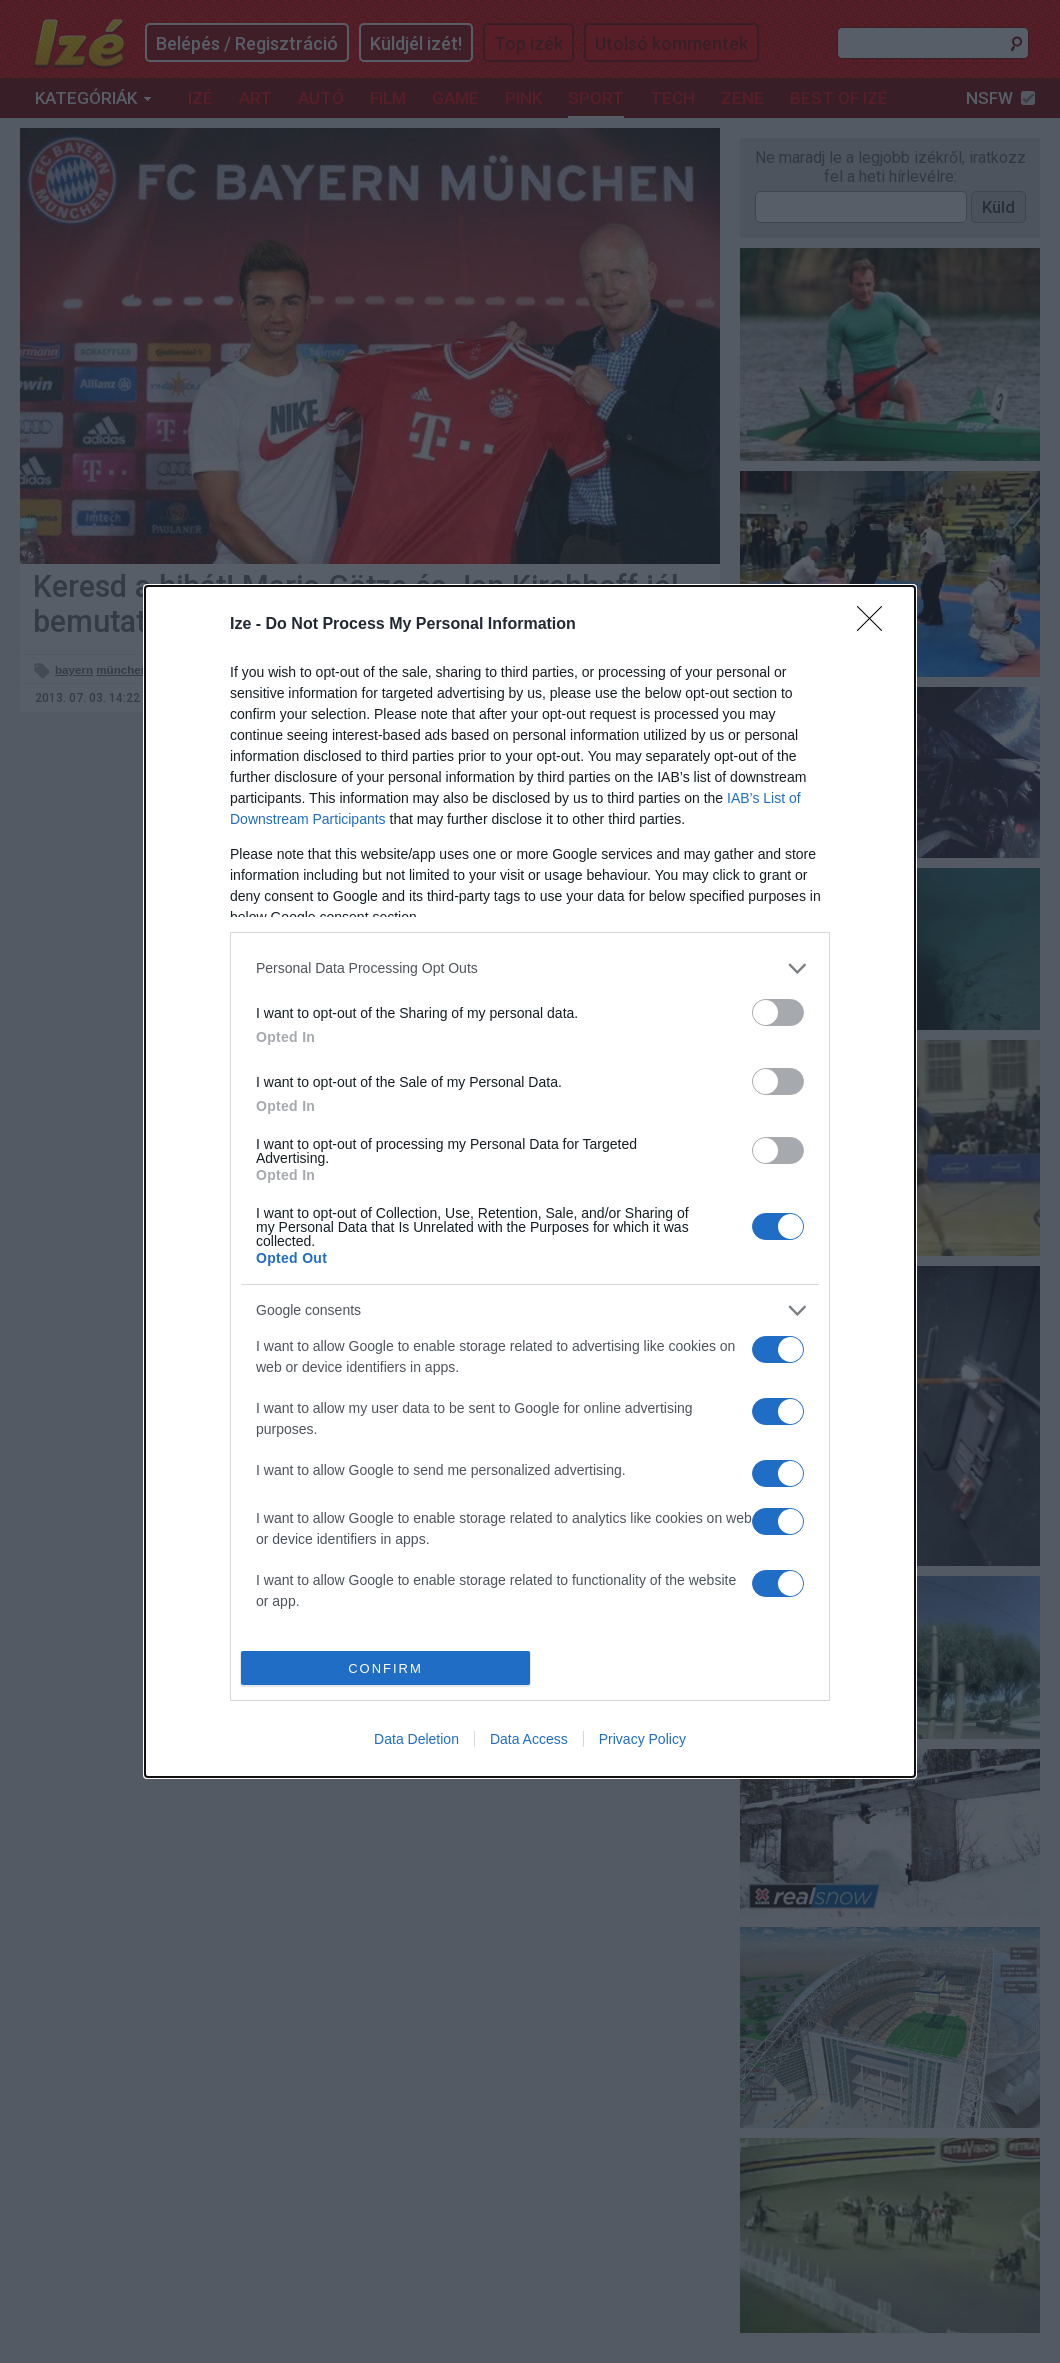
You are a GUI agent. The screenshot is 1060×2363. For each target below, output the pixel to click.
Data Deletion (416, 1739)
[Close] (876, 625)
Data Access (529, 1739)
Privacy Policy (642, 1739)
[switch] (778, 1012)
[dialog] (530, 1182)
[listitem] (530, 968)
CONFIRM (385, 1668)
